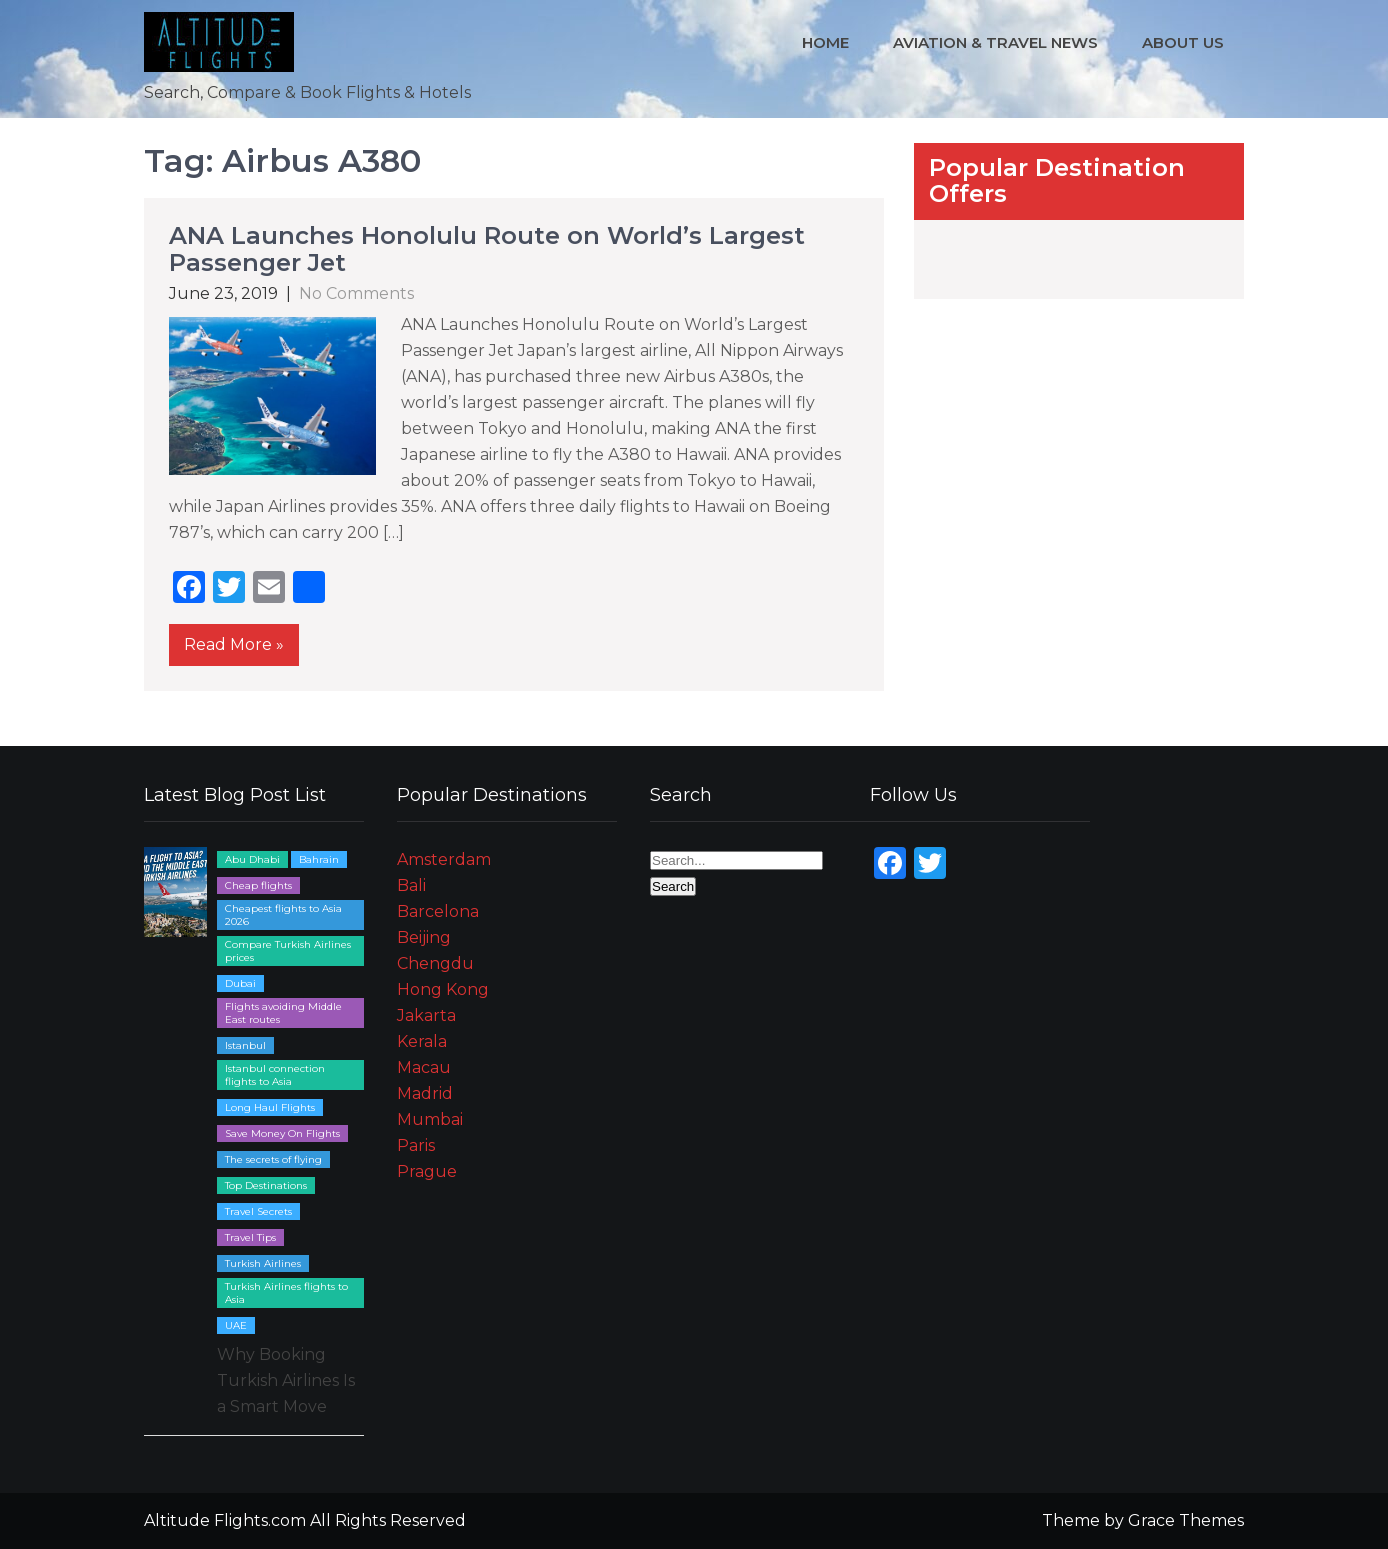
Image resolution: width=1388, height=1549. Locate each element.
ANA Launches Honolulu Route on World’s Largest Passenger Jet (487, 248)
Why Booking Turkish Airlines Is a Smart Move (286, 1380)
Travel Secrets (258, 1211)
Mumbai (430, 1119)
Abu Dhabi (252, 859)
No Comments (356, 293)
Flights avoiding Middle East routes (283, 1013)
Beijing (424, 937)
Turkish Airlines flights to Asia (286, 1293)
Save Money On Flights (282, 1133)
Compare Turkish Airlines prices (288, 951)
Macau (424, 1067)
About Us (1183, 42)
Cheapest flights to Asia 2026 (283, 915)
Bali (411, 885)
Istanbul (245, 1045)
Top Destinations (266, 1185)
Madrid (425, 1093)
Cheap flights (258, 885)
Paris (416, 1145)
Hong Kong (443, 989)
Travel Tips (250, 1237)
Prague (427, 1171)
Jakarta (426, 1015)
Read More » (234, 644)
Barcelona (438, 911)
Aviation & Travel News (995, 42)
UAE (236, 1325)
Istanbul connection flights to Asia (275, 1075)
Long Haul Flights (270, 1107)
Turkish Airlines (263, 1263)
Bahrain (319, 859)
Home (825, 42)
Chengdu (435, 963)
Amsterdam (444, 859)
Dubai (240, 983)
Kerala (422, 1041)
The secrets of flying (273, 1159)
